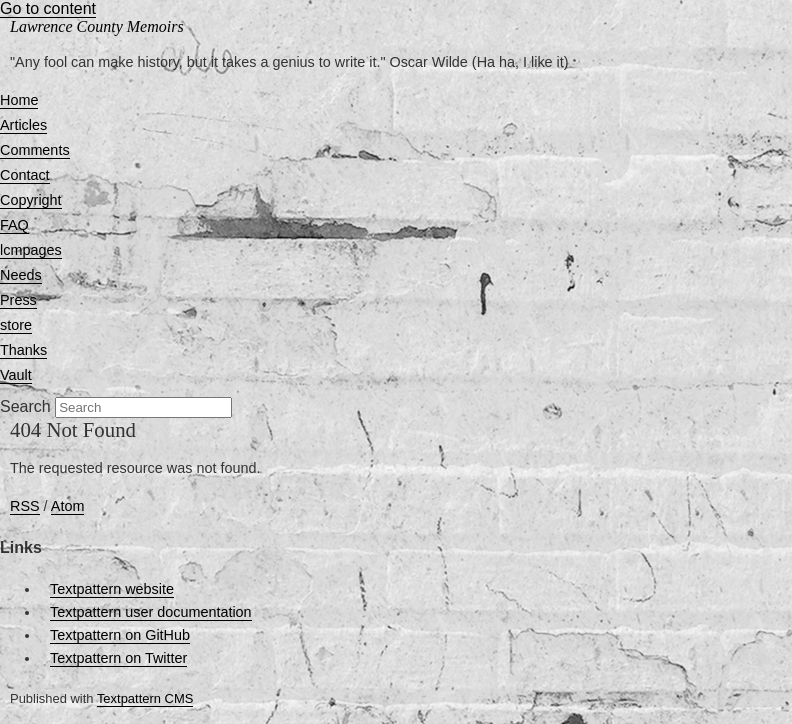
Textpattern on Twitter (118, 658)
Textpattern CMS (145, 698)
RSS (25, 506)
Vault (16, 375)
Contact (25, 175)
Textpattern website (112, 589)
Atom (68, 506)
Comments (35, 150)
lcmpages (31, 250)
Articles (23, 125)
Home (19, 100)
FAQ (14, 225)
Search (25, 406)
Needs (21, 275)
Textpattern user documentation (151, 612)
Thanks (23, 350)
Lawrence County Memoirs (97, 26)
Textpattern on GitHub (120, 635)
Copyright (31, 200)
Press (18, 300)
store (16, 325)
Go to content (48, 8)
